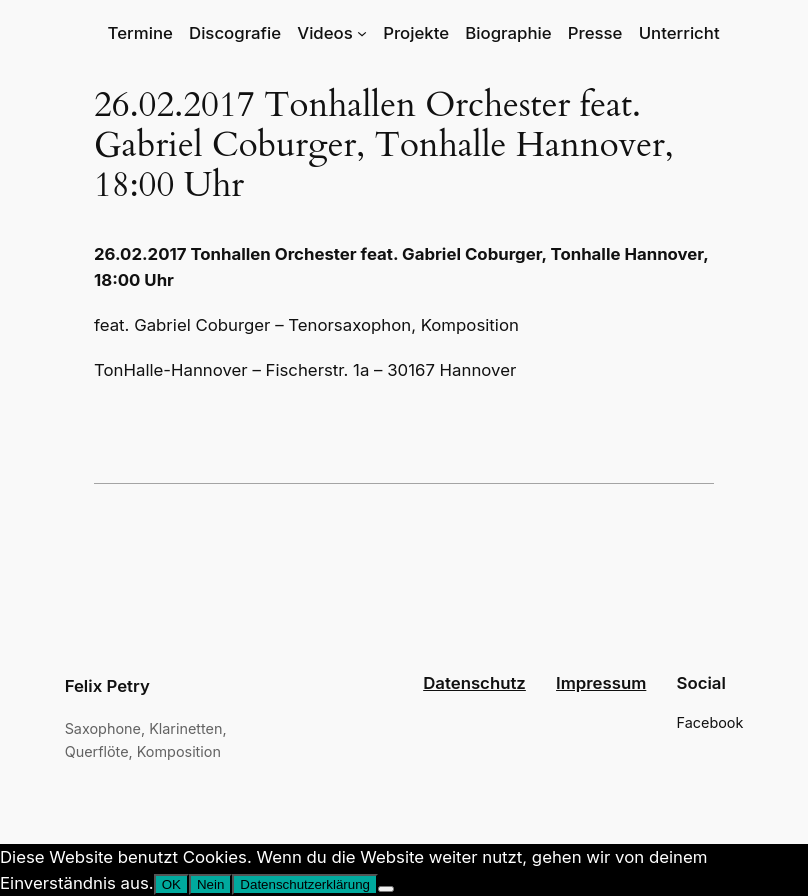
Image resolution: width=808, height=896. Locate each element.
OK (171, 884)
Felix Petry (107, 686)
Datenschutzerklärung (305, 884)
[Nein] (386, 889)
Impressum (601, 683)
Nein (210, 884)
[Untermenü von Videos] (362, 33)
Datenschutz (474, 683)
